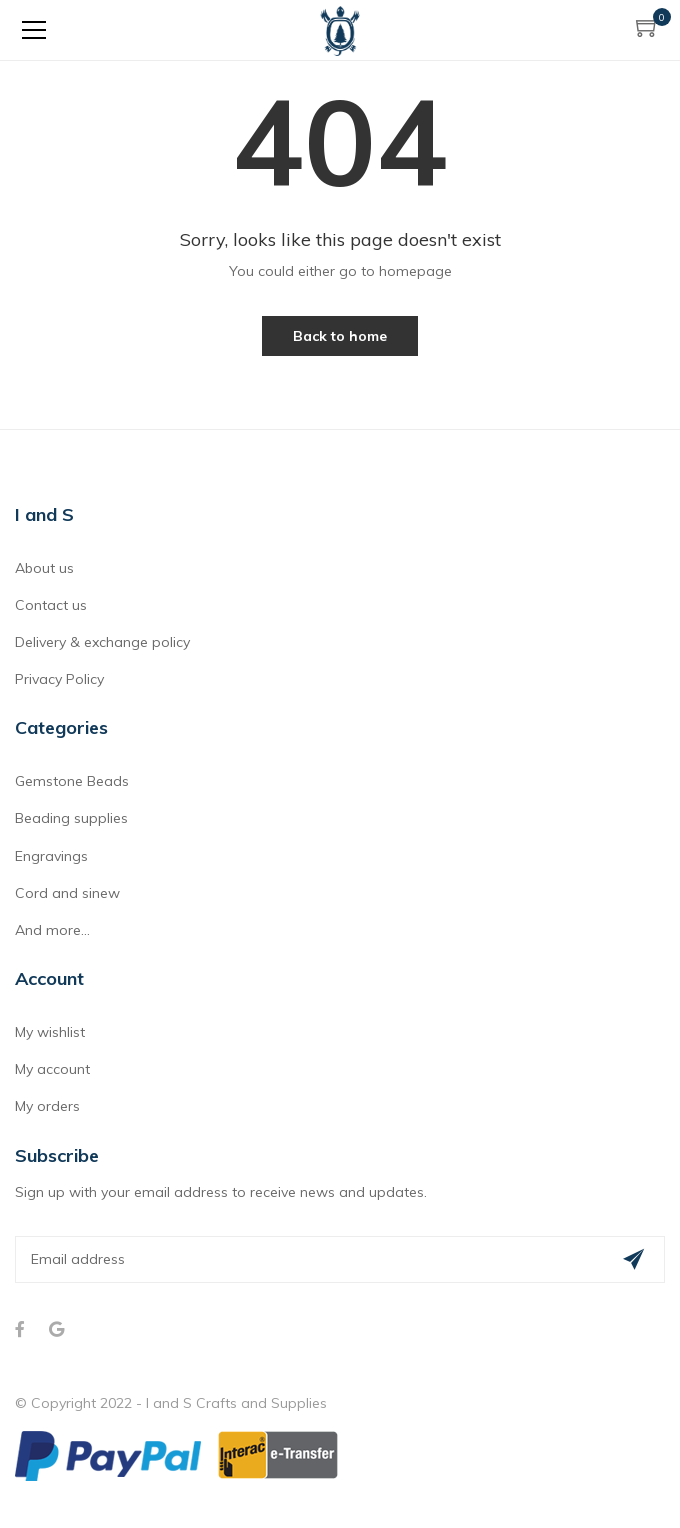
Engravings (51, 856)
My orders (47, 1106)
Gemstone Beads (72, 781)
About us (44, 568)
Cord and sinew (67, 893)
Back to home (340, 336)
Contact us (51, 605)
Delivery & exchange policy (102, 642)
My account (52, 1069)
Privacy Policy (59, 679)
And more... (52, 930)
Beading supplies (71, 818)
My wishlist (50, 1032)
